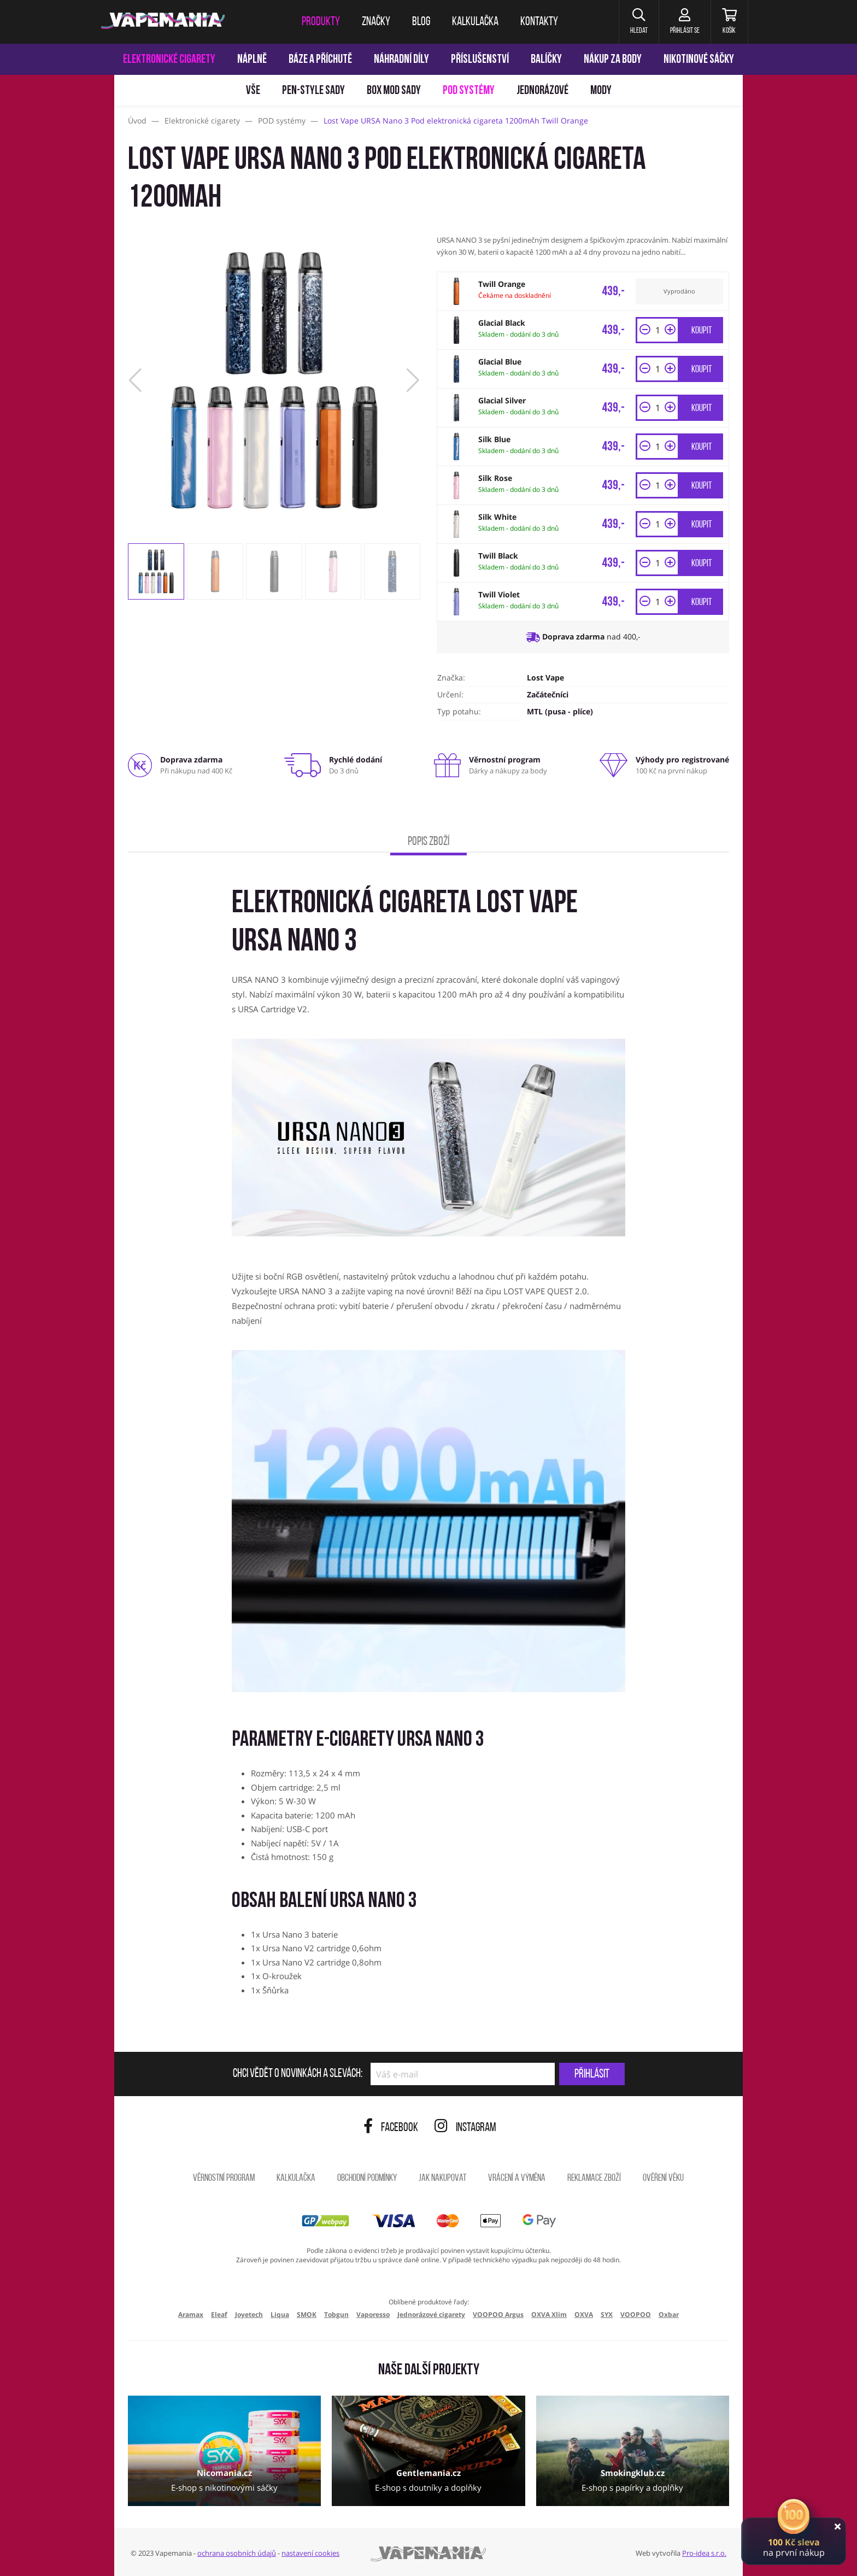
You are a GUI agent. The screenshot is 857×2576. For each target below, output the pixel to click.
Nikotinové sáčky (699, 60)
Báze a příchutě (320, 60)
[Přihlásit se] (685, 22)
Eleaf (219, 2314)
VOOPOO (635, 2314)
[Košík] (729, 22)
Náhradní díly (401, 60)
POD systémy (469, 91)
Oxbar (669, 2314)
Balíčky (546, 60)
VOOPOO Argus (498, 2314)
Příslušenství (480, 60)
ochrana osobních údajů (236, 2553)
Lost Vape (545, 677)
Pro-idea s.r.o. (704, 2553)
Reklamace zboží (594, 2178)
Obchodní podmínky (367, 2178)
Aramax (190, 2314)
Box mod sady (394, 91)
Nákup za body (613, 60)
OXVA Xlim (549, 2314)
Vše (253, 91)
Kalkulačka (296, 2178)
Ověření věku (663, 2178)
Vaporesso (373, 2314)
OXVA (583, 2314)
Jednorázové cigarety (431, 2314)
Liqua (280, 2314)
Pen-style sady (313, 91)
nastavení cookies (310, 2553)
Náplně (252, 60)
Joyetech (249, 2314)
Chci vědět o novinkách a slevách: (297, 2074)
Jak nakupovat (442, 2178)
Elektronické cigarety (169, 60)
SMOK (306, 2314)
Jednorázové (542, 91)
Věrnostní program (224, 2178)
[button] (639, 22)
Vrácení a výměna (516, 2178)
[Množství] (657, 330)
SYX (607, 2314)
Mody (601, 91)
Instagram (465, 2128)
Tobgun (336, 2314)
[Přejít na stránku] (57, 517)
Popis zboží (428, 842)
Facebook (390, 2128)
